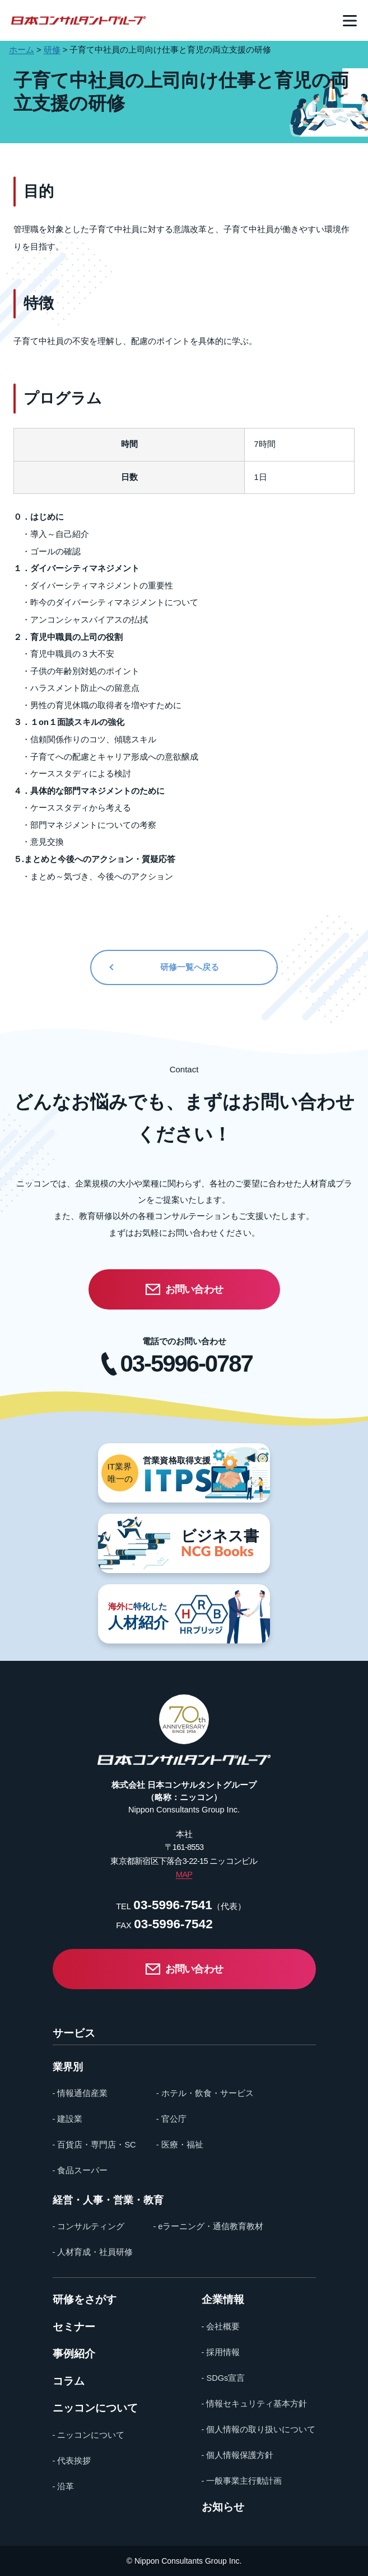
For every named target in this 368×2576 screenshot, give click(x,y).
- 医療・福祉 (179, 2144)
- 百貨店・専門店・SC (94, 2144)
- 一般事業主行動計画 (242, 2480)
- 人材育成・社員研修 (93, 2252)
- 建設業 (68, 2119)
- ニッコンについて (89, 2435)
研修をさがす (85, 2300)
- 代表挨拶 (72, 2460)
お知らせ (223, 2507)
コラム (69, 2381)
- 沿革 (63, 2486)
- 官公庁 (171, 2119)
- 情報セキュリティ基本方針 (255, 2403)
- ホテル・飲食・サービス (205, 2093)
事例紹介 (74, 2354)
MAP (184, 1874)
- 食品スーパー (80, 2170)
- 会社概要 (221, 2326)
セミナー (74, 2327)
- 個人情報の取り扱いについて (259, 2429)
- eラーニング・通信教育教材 (208, 2226)
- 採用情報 (221, 2352)
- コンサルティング (89, 2226)
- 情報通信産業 (80, 2093)
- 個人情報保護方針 (238, 2455)
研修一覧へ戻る (189, 967)
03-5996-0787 (186, 1364)
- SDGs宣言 (223, 2378)
